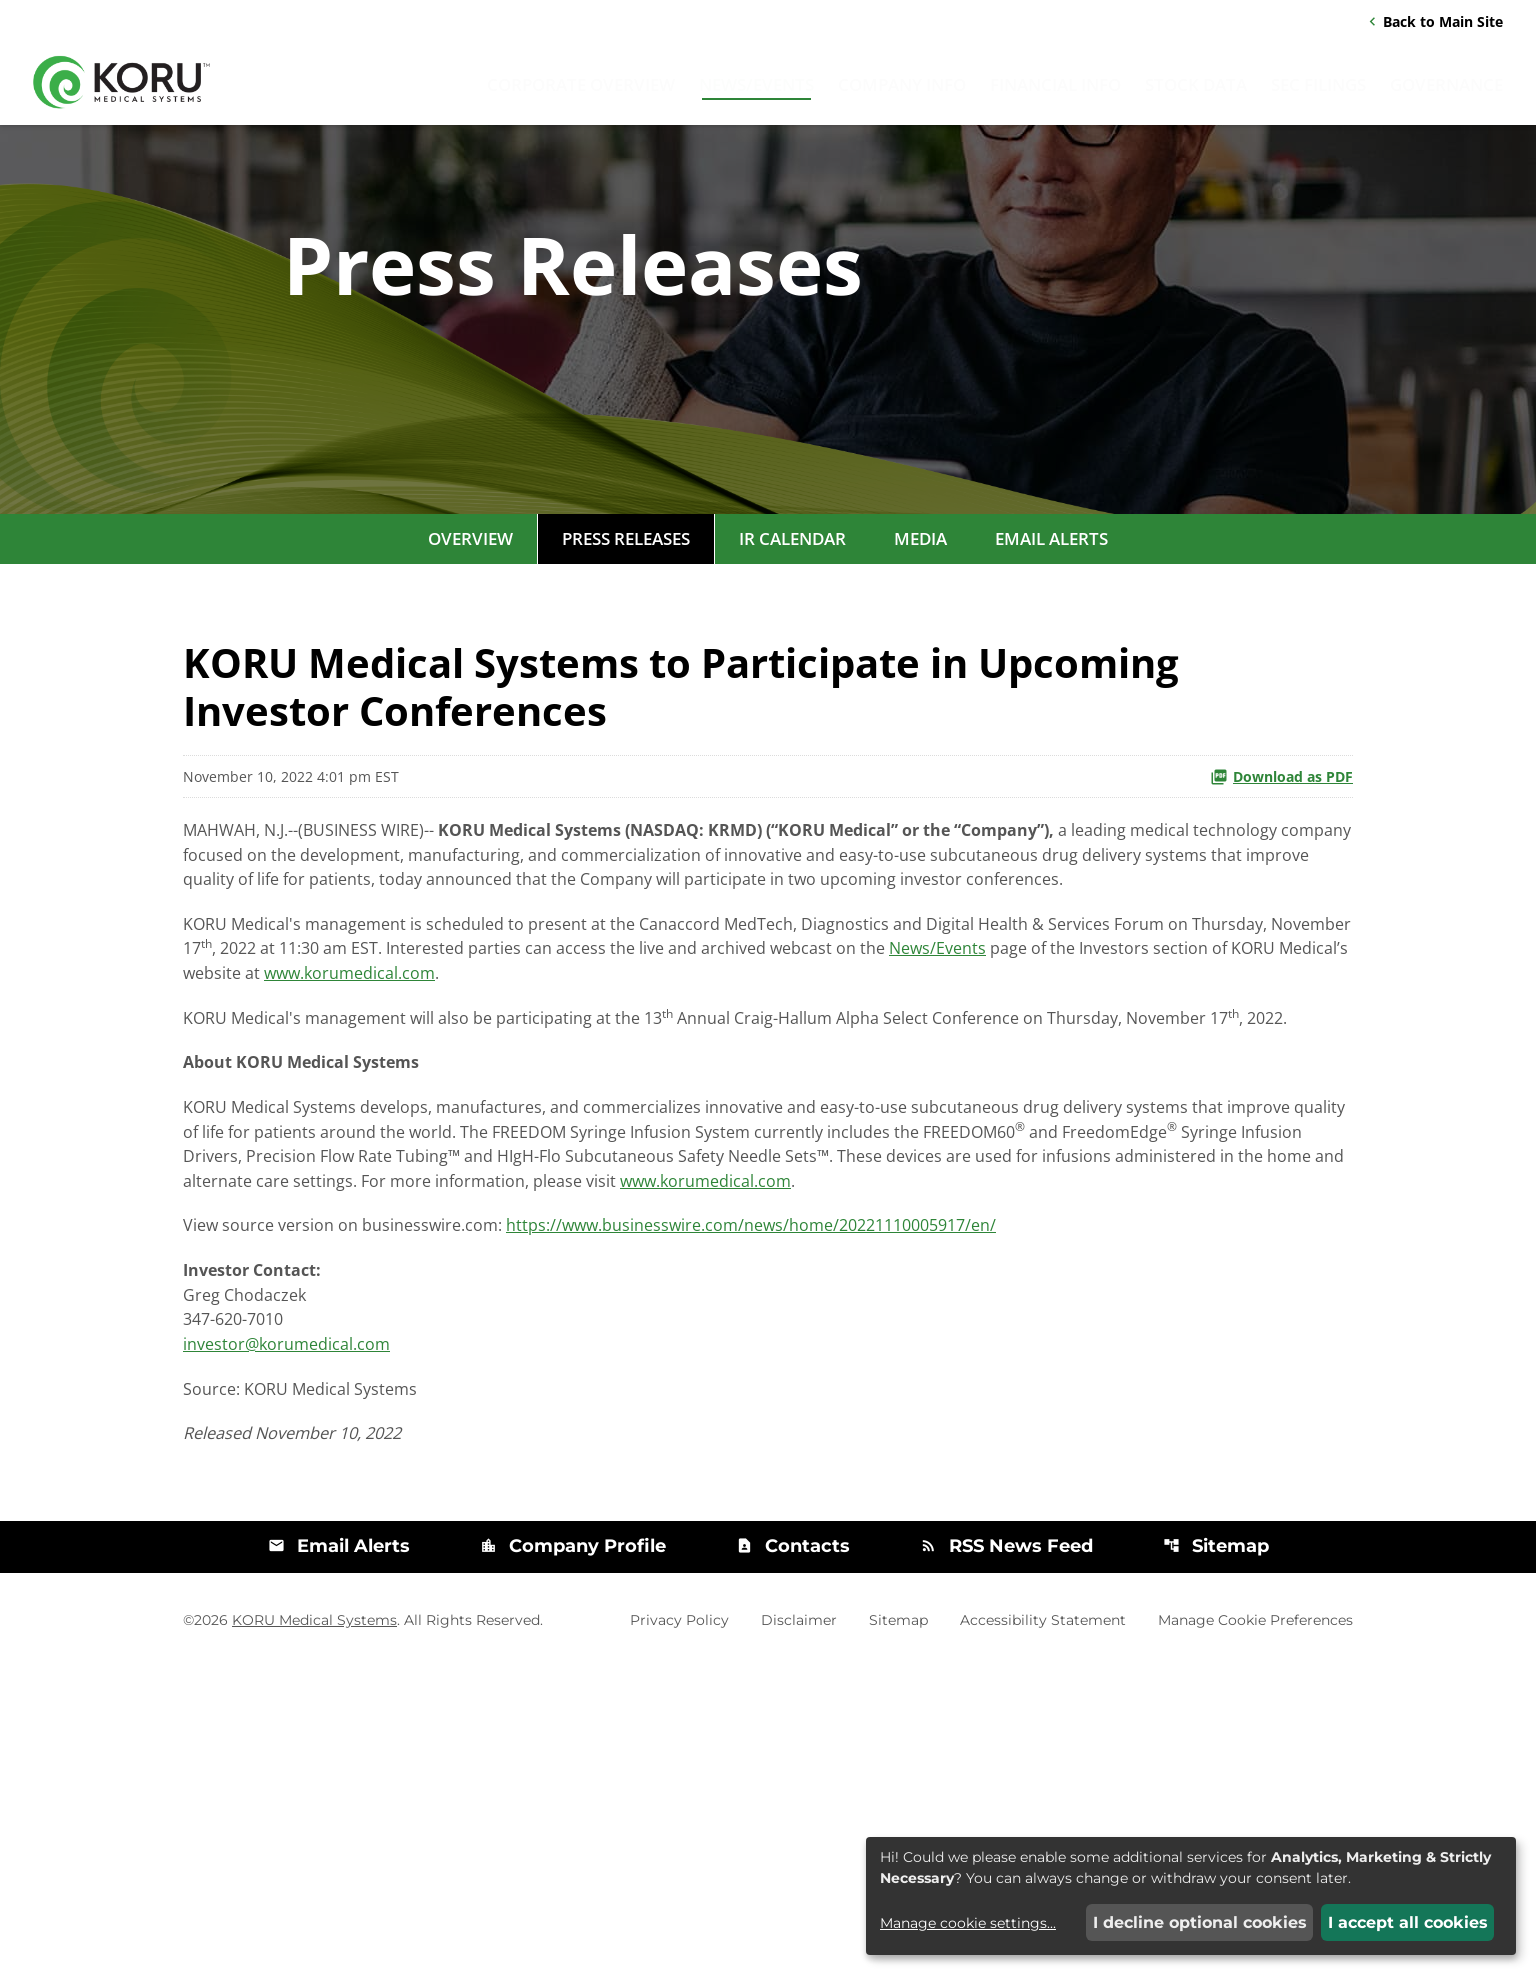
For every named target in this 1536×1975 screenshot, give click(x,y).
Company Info (902, 89)
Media (920, 654)
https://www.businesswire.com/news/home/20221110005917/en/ (881, 1498)
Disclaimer (799, 1928)
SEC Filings (1318, 89)
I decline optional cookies (1200, 1922)
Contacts (793, 1855)
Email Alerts (1051, 654)
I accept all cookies (1408, 1922)
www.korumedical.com (961, 1148)
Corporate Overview (581, 89)
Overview (470, 654)
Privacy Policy (679, 1928)
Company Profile (572, 1855)
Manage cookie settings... (968, 1923)
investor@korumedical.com (310, 1638)
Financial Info (1055, 89)
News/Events (756, 89)
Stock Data (1196, 89)
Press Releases (626, 654)
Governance (1446, 89)
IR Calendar (792, 654)
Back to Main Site (1433, 24)
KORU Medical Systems (314, 1928)
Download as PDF (1281, 892)
